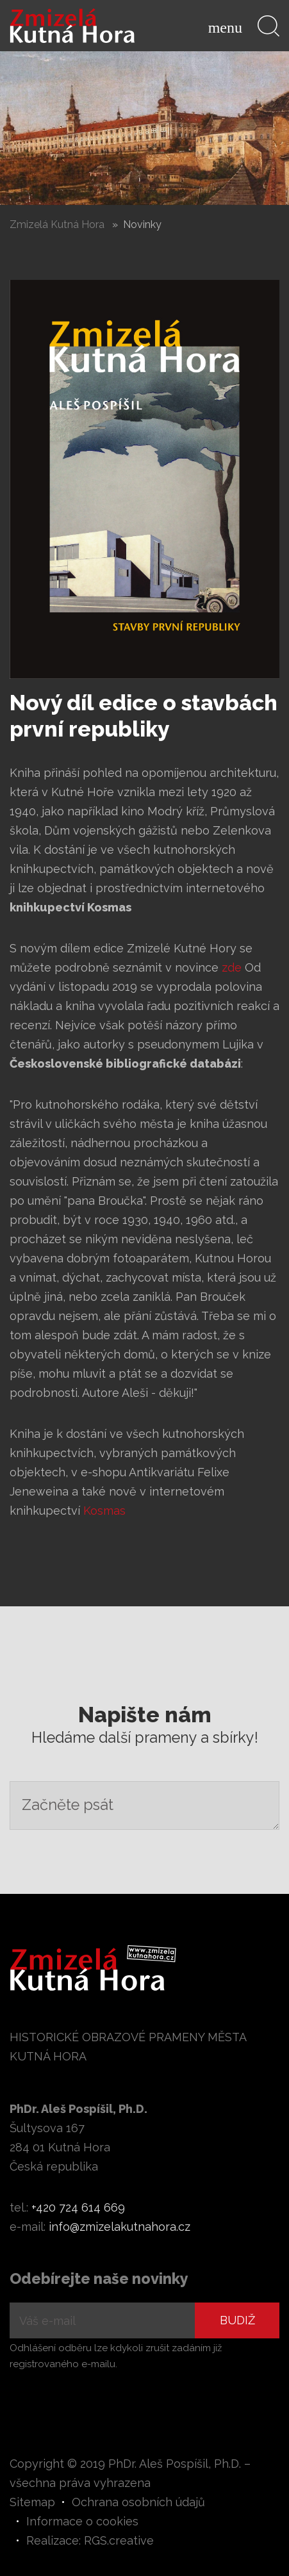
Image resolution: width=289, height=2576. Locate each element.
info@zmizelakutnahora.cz (119, 2226)
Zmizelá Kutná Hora (57, 224)
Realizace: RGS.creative (90, 2540)
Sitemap (32, 2502)
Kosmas (104, 1510)
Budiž (237, 2320)
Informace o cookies (82, 2521)
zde (232, 967)
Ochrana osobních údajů (138, 2502)
